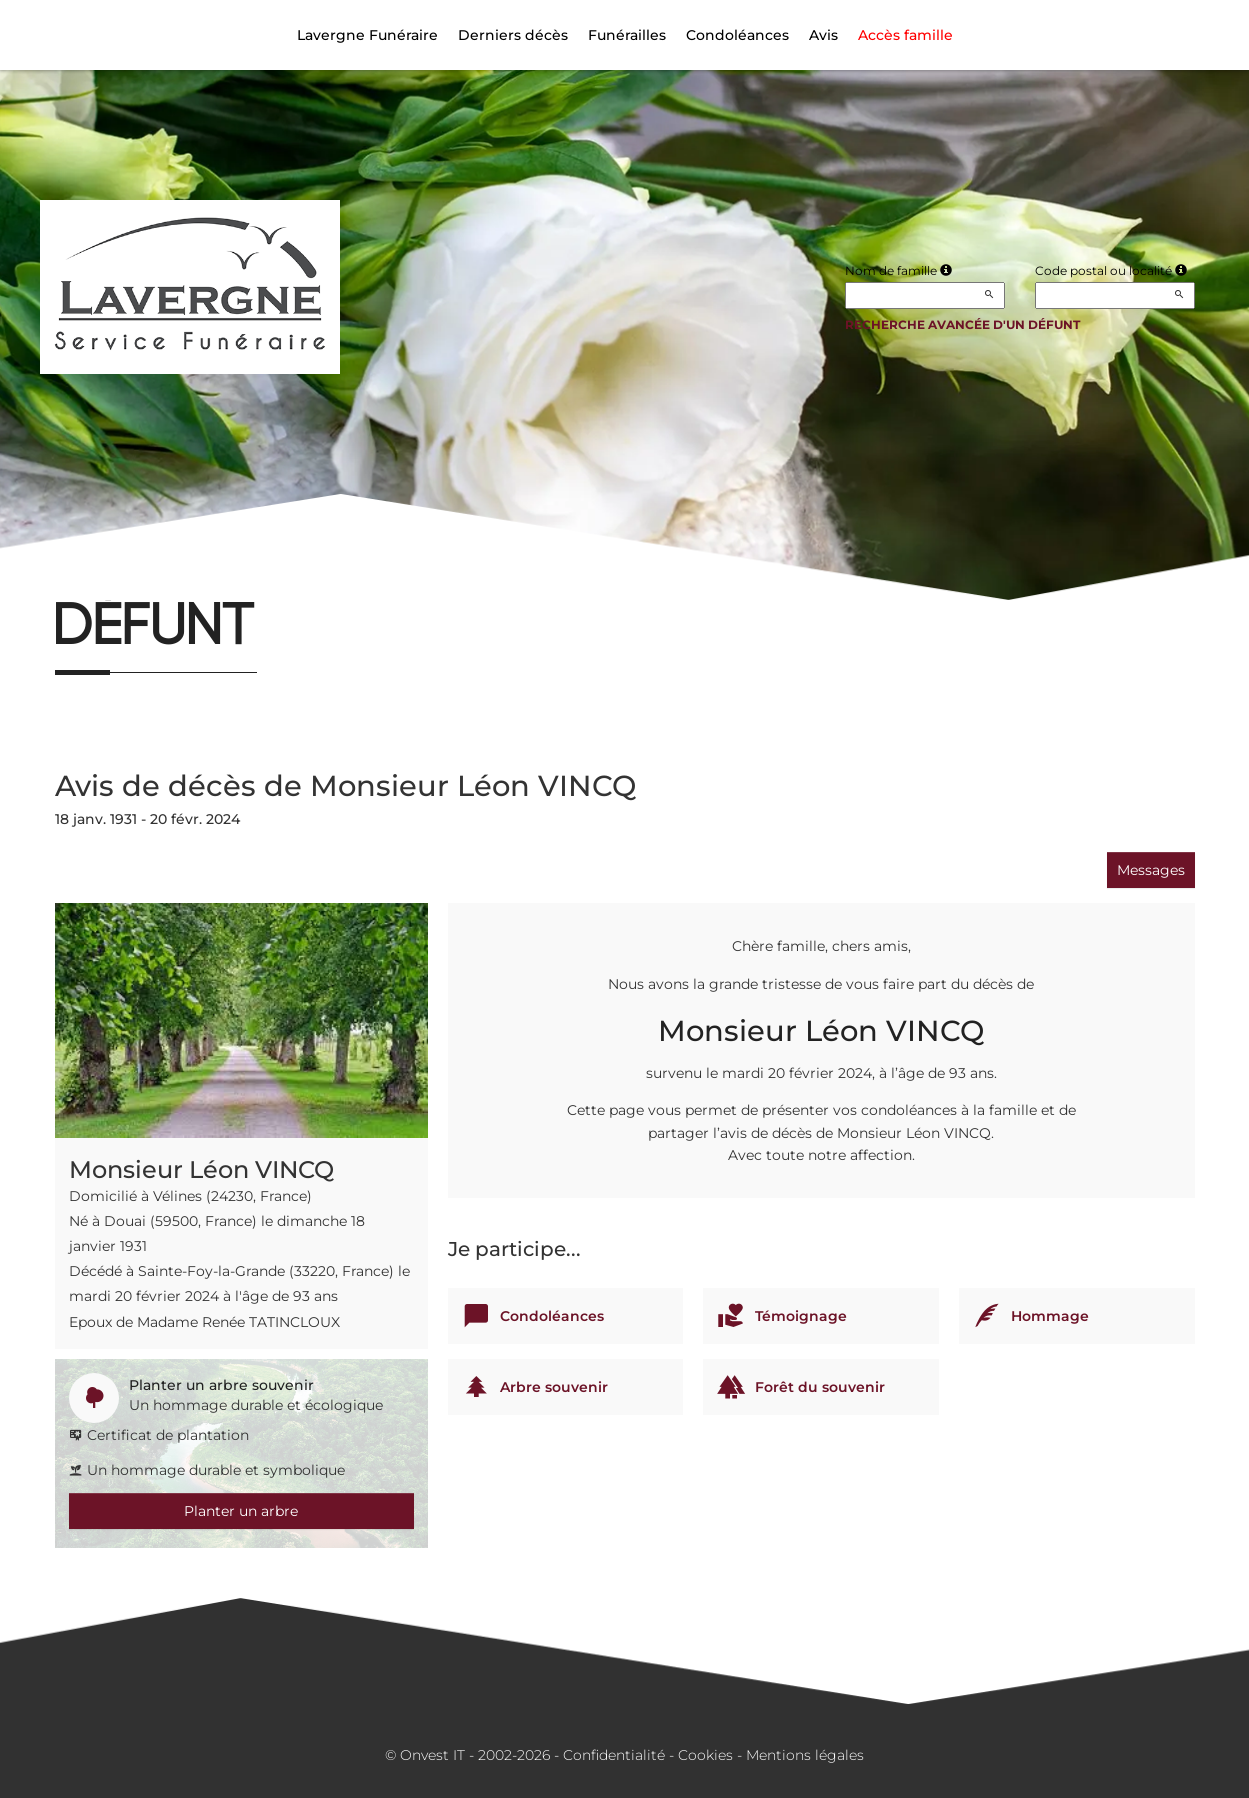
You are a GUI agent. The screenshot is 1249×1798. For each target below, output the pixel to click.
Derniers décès (513, 35)
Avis (823, 35)
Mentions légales (805, 1755)
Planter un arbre (241, 1511)
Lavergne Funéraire (367, 35)
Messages (1151, 870)
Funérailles (627, 35)
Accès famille (905, 35)
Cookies (705, 1755)
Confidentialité (614, 1755)
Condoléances (737, 35)
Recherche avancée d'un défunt (962, 324)
